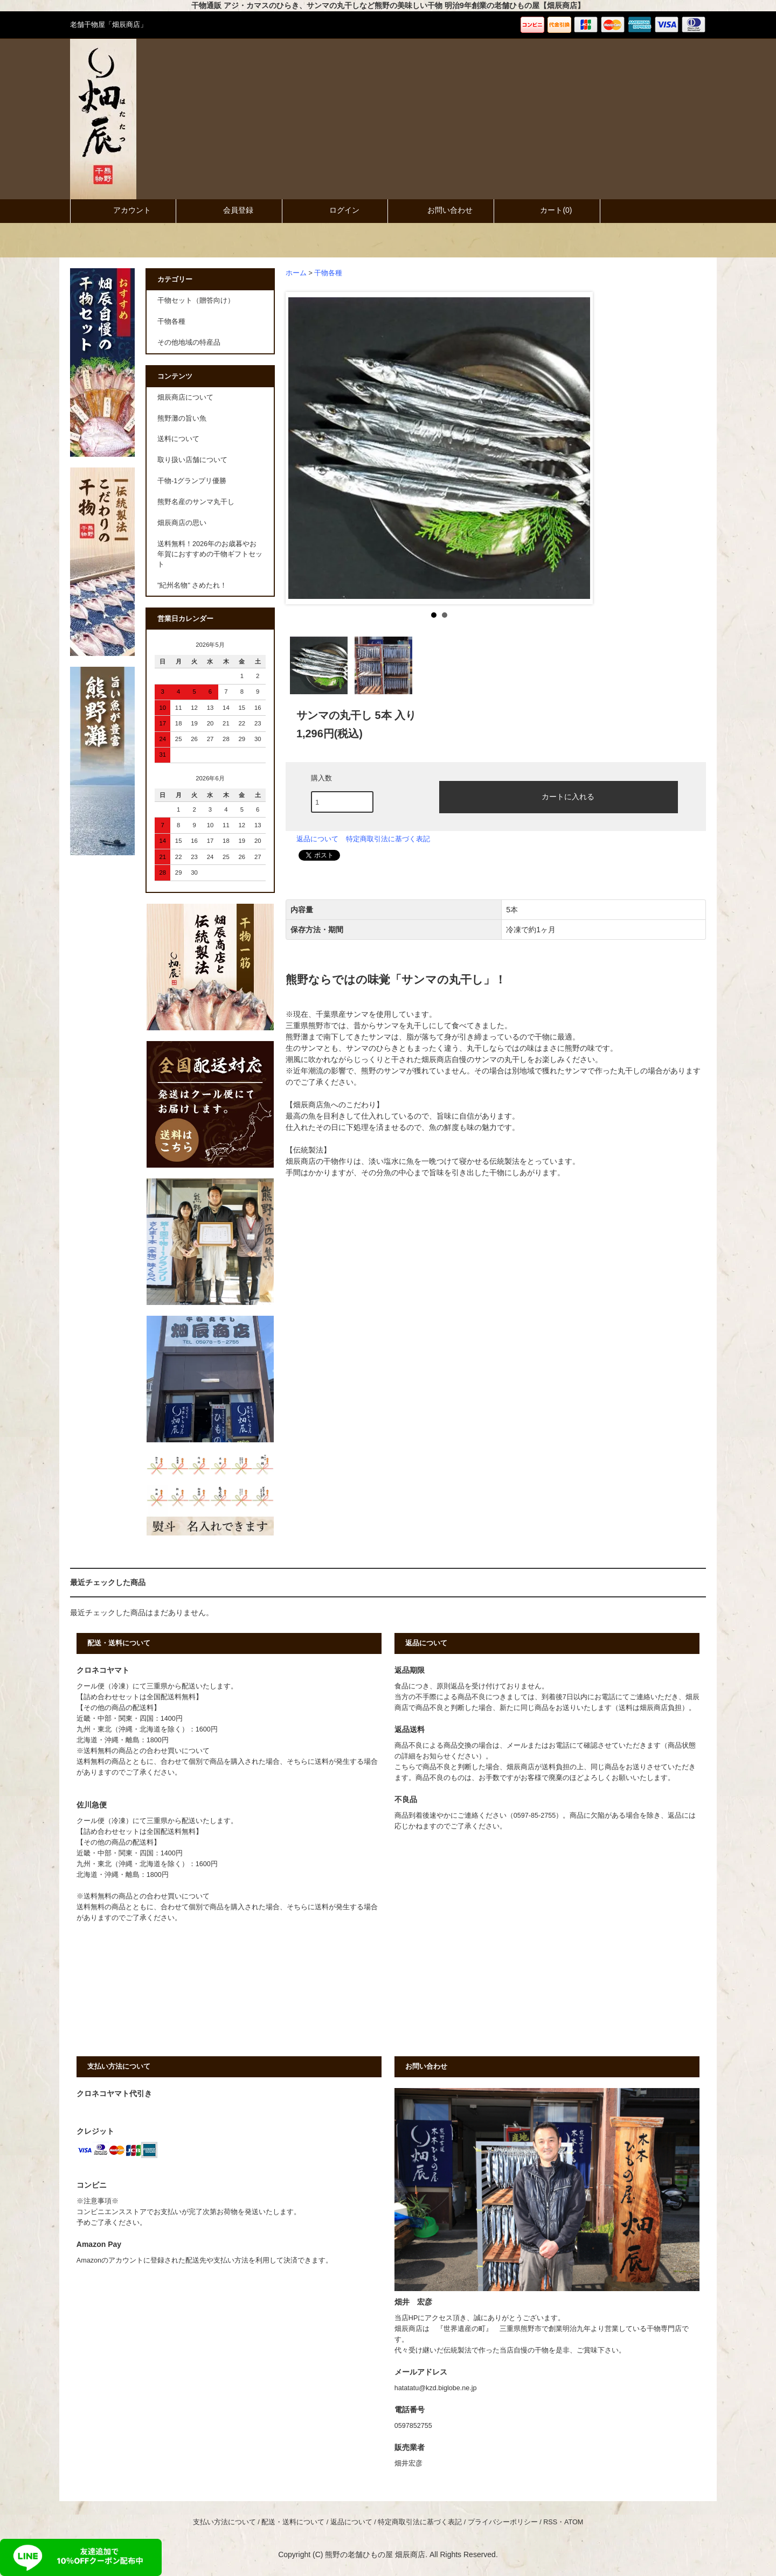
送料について (178, 439)
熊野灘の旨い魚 (181, 418)
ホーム (296, 273)
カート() (547, 210)
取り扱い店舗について (192, 460)
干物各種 (328, 273)
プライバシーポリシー (503, 2522)
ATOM (573, 2522)
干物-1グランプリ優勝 (191, 481)
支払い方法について (224, 2522)
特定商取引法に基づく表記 (388, 839)
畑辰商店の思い (181, 523)
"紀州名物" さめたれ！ (192, 585)
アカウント (123, 210)
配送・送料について (292, 2522)
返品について (317, 839)
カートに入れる (558, 796)
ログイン (335, 210)
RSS (550, 2522)
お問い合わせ (441, 210)
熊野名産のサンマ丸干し (195, 502)
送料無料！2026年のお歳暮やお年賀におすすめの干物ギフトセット (209, 554)
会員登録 (229, 210)
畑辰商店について (185, 397)
